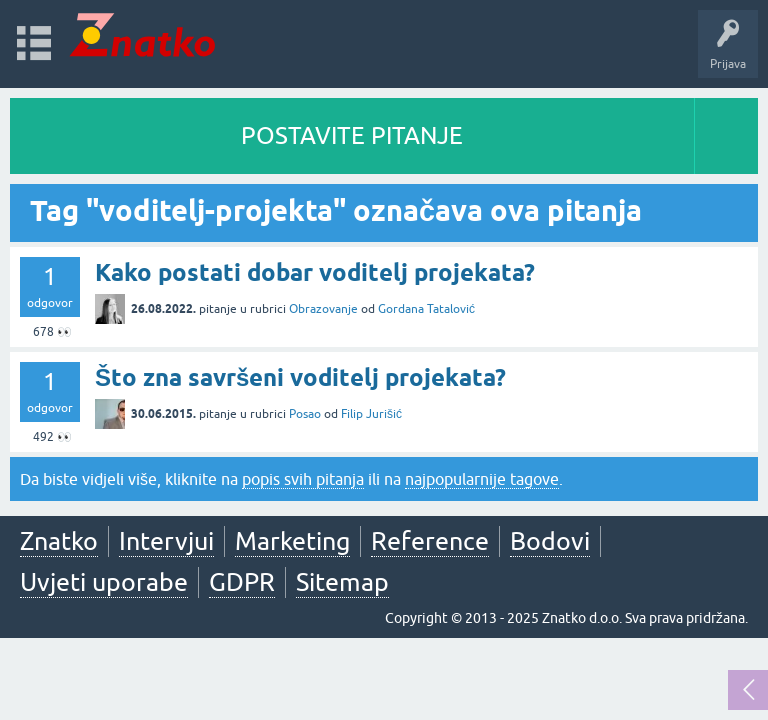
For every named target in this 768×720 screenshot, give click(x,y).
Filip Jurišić (371, 414)
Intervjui (166, 541)
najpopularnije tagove (482, 479)
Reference (430, 541)
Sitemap (342, 582)
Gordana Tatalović (426, 309)
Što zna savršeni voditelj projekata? (300, 377)
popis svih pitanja (303, 479)
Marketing (292, 541)
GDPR (242, 582)
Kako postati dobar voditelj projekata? (315, 272)
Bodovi (550, 541)
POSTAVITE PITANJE (352, 135)
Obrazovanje (323, 309)
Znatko (59, 541)
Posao (305, 414)
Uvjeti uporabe (104, 582)
